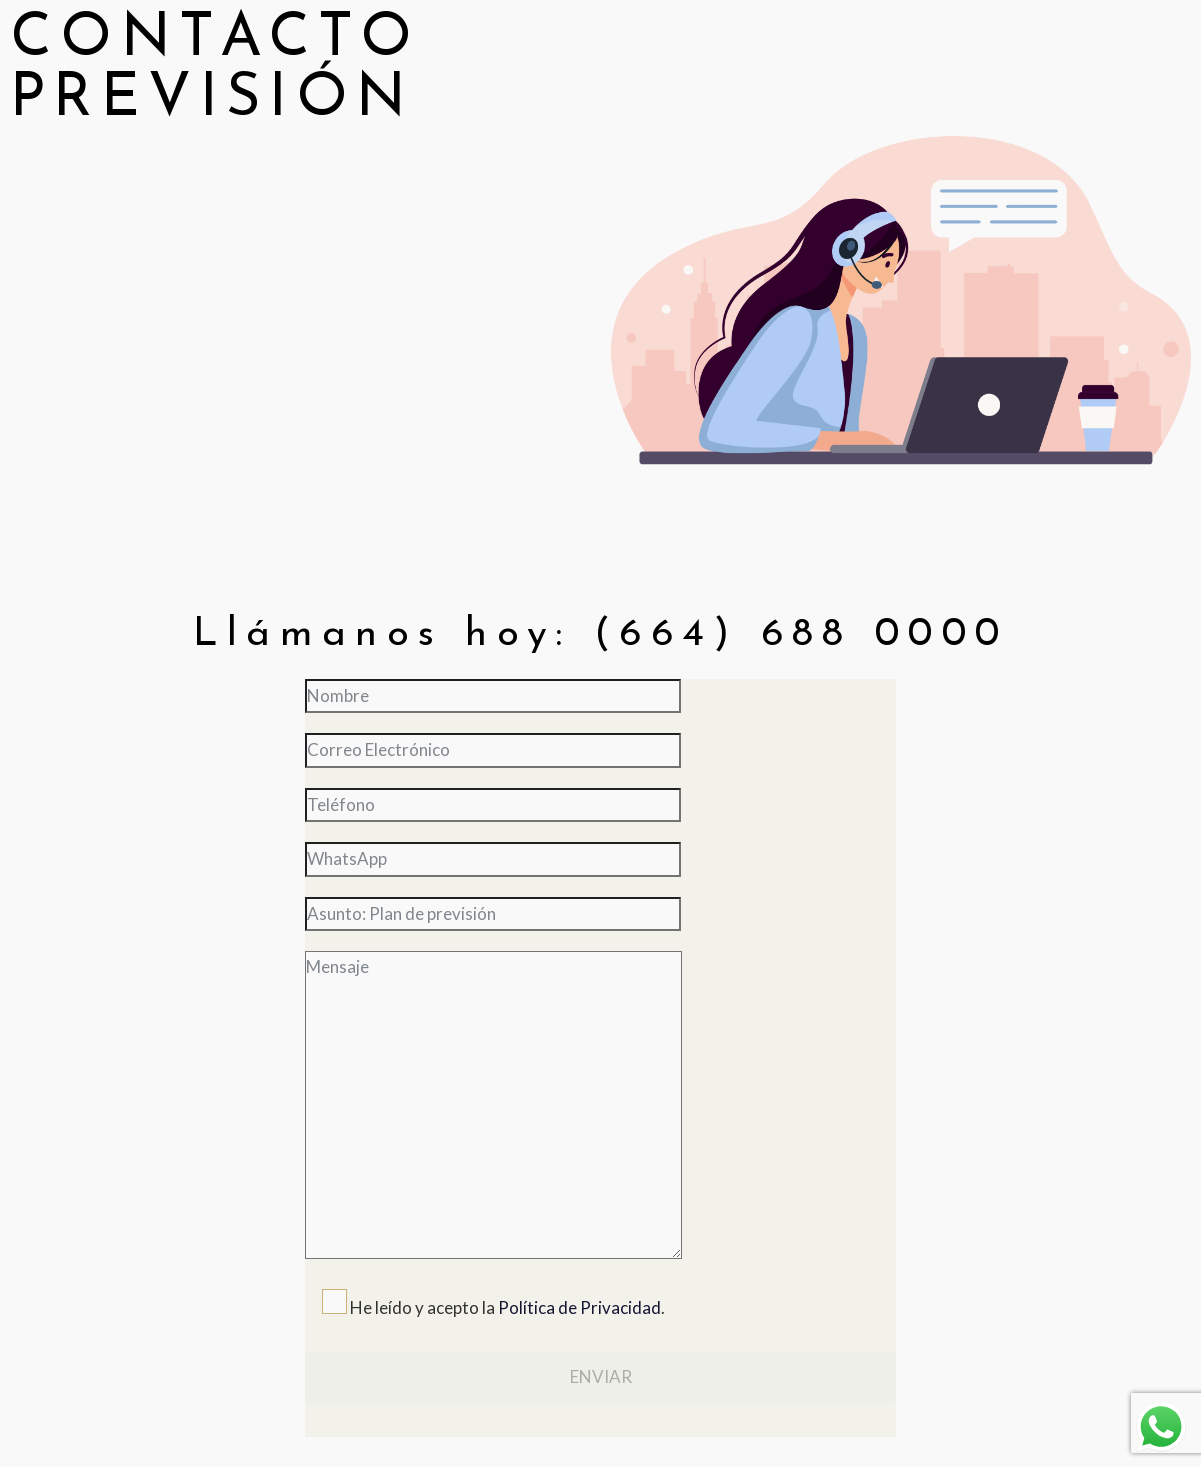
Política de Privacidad (579, 1307)
